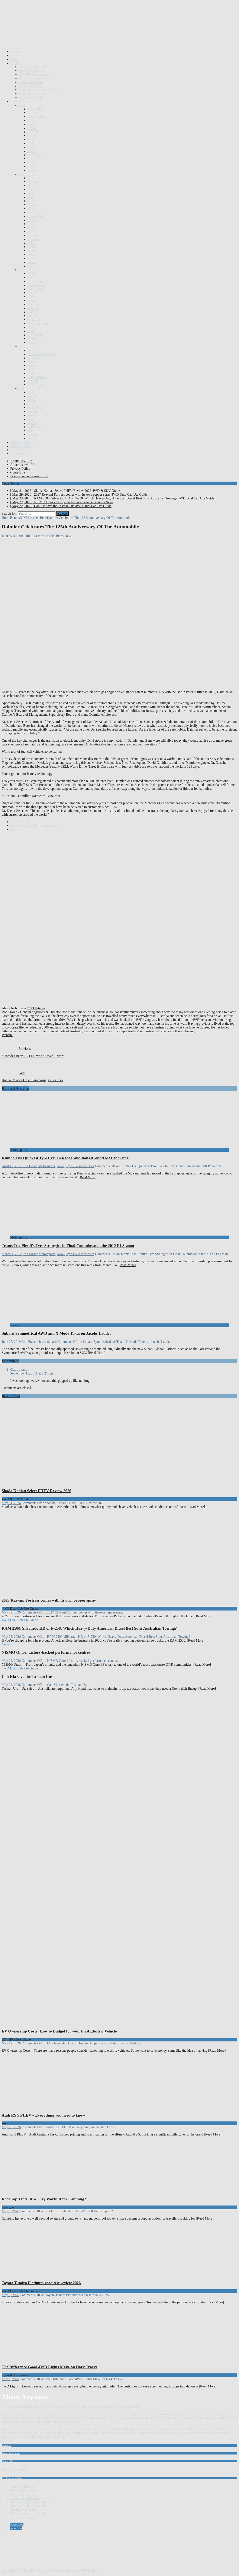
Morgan (32, 338)
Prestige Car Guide (32, 93)
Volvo (31, 430)
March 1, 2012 (12, 1254)
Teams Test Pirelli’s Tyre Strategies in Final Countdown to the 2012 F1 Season (68, 1245)
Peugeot (32, 358)
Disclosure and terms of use (29, 476)
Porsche (32, 365)
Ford (30, 193)
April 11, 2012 (12, 1166)
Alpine (32, 112)
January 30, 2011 (13, 536)
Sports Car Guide (30, 97)
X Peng (32, 434)
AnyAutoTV (19, 453)
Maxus (32, 312)
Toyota (32, 423)
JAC (30, 254)
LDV (30, 296)
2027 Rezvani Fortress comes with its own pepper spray (49, 1600)
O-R (22, 346)
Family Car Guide (31, 82)
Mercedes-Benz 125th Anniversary (34, 825)
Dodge (31, 170)
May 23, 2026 (11, 1636)
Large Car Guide (30, 86)
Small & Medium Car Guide (29, 2502)
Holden (32, 220)
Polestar (32, 361)
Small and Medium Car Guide (39, 90)
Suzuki (32, 415)
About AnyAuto (21, 461)
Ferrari (32, 185)
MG (30, 327)
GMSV (32, 212)
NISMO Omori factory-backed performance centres (46, 1652)
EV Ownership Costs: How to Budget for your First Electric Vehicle (59, 2031)
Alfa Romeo (35, 109)
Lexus (31, 293)
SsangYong (35, 407)
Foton (31, 197)
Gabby (15, 1369)
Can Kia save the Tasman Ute (27, 1676)
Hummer (33, 235)
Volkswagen (35, 427)
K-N (22, 270)
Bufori (31, 135)
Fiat (30, 189)
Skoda (31, 400)
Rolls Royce (35, 384)
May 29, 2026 (11, 1612)
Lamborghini (36, 285)
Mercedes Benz (37, 323)
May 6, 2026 (10, 2211)
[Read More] (87, 1177)
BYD (31, 143)
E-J (21, 174)
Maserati (33, 308)
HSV (30, 231)
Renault (32, 381)
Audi (30, 120)
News (14, 59)
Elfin (30, 178)
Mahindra (34, 304)
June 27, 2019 (11, 1341)
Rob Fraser (33, 536)
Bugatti (32, 139)
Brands (15, 101)
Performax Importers (41, 354)
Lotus (31, 300)
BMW (31, 128)
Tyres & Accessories (80, 1166)
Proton (31, 369)
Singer (31, 396)
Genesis (32, 204)
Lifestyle (16, 450)
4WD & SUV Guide (32, 67)
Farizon (32, 181)
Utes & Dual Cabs (31, 70)
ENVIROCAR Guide (33, 74)
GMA (31, 208)
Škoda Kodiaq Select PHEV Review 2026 (36, 1491)
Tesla (31, 419)
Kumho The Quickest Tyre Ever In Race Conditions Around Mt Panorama (65, 1158)
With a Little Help (14, 2469)
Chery (31, 151)
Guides (15, 63)
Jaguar (31, 262)
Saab (30, 392)
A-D (22, 105)
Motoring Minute (22, 442)
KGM (31, 273)
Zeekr (31, 438)
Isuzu (31, 250)
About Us (6, 2445)
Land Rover (35, 289)
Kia (29, 277)
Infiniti (32, 247)
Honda (31, 227)
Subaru (32, 411)
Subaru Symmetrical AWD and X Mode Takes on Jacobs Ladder (56, 1333)
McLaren (33, 319)
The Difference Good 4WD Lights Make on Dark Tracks (49, 2367)
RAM (31, 373)
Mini (30, 331)
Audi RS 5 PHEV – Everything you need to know (43, 2115)
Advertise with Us (22, 464)
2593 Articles (36, 1008)
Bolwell (32, 132)
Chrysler (33, 158)
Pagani (32, 350)
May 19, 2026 (11, 2043)
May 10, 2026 (11, 2127)
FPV (30, 201)
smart (31, 404)
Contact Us (18, 472)
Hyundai (33, 239)
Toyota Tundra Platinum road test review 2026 (41, 2283)
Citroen (32, 162)
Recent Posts (11, 1396)
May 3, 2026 (10, 2295)
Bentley (32, 124)
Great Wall (34, 216)
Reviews (16, 55)
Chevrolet (34, 155)
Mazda (32, 316)
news (13, 829)
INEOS (32, 243)
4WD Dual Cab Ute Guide (28, 2513)
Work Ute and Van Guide (36, 78)
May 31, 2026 (11, 1503)
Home (14, 51)
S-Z (21, 388)
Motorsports (46, 1166)
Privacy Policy (20, 468)
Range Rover (36, 377)
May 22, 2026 (11, 1660)
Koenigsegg (35, 281)
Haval (31, 224)
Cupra (31, 166)
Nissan (32, 342)
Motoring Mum (20, 446)
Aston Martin (36, 116)
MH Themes (88, 2570)
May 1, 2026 (10, 2379)
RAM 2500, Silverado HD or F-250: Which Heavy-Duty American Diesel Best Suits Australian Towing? (89, 1628)
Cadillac (33, 147)
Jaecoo (32, 258)
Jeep (30, 266)
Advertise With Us (11, 2453)
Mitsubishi (34, 335)
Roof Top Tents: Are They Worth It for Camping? (44, 2199)
